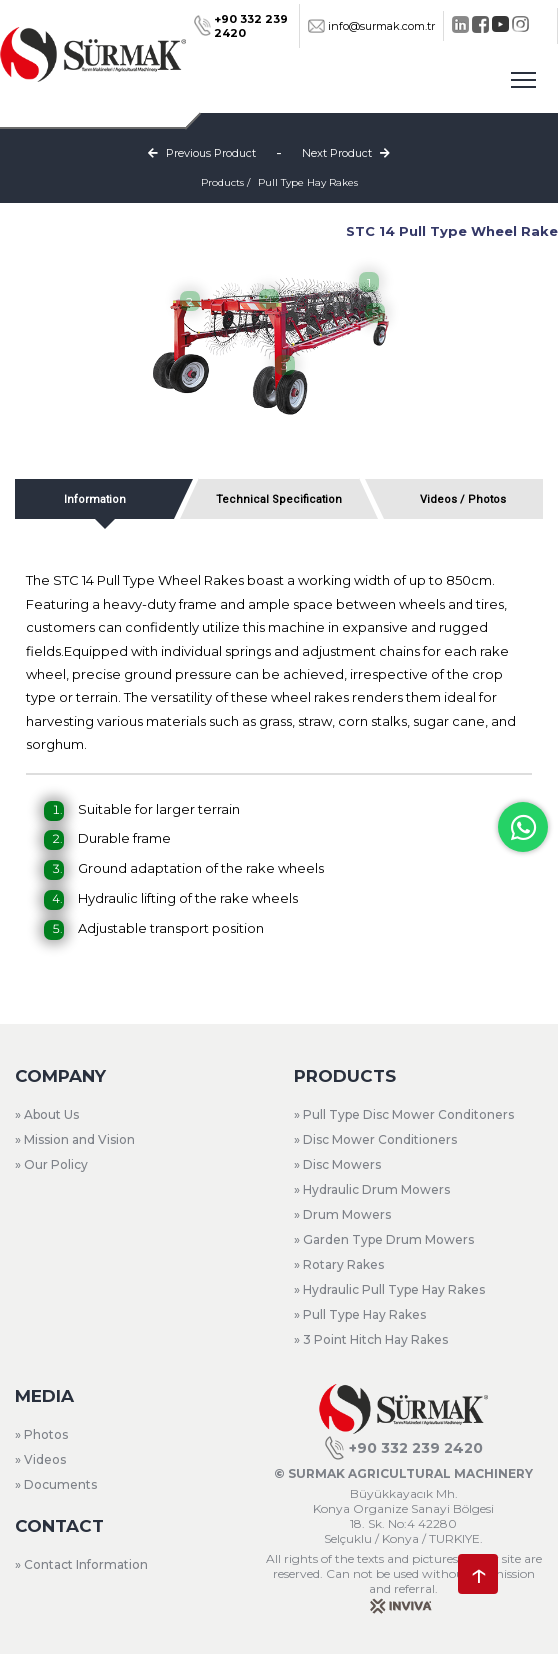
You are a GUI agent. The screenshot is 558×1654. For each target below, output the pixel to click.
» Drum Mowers (342, 1214)
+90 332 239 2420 (404, 1448)
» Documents (56, 1484)
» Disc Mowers (337, 1164)
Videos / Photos (463, 499)
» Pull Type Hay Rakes (360, 1314)
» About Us (47, 1114)
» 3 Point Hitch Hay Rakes (371, 1339)
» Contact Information (81, 1564)
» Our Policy (51, 1164)
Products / (225, 182)
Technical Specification (279, 499)
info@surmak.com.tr (371, 26)
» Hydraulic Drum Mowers (372, 1189)
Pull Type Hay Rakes (308, 182)
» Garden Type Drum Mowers (384, 1239)
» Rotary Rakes (339, 1264)
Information (95, 499)
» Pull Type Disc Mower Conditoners (404, 1114)
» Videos (40, 1459)
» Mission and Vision (75, 1139)
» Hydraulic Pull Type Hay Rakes (389, 1289)
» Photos (41, 1434)
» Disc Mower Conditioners (375, 1139)
